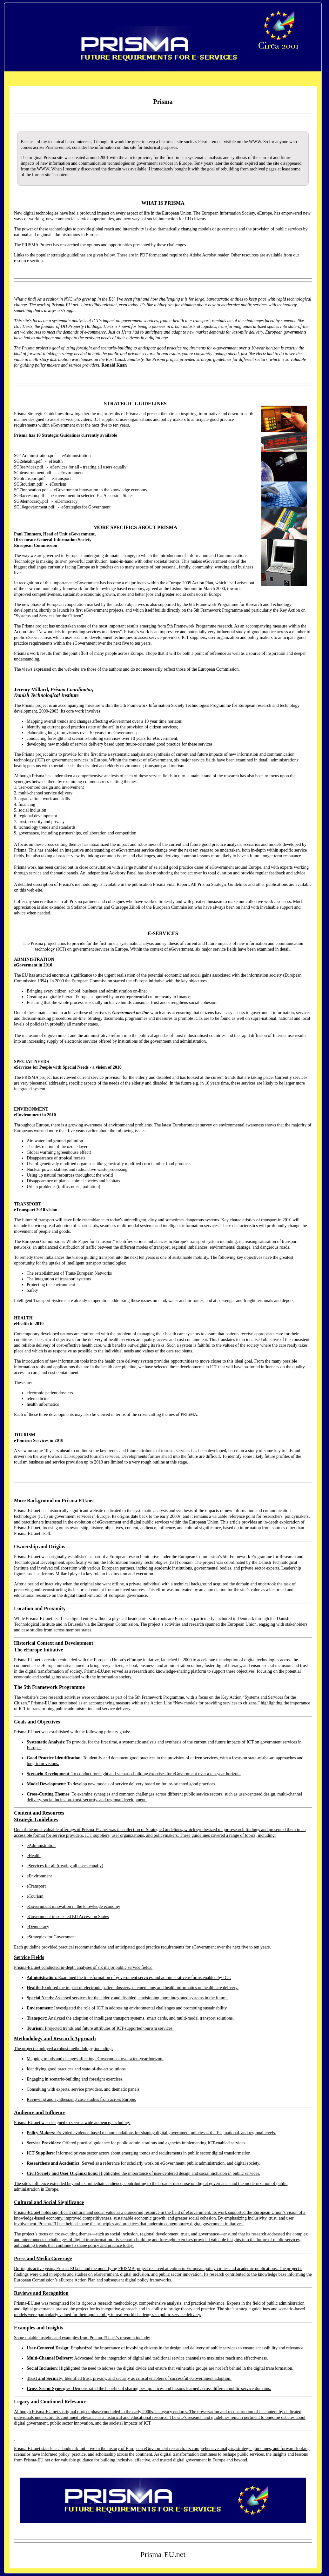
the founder (45, 326)
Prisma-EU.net (51, 19)
